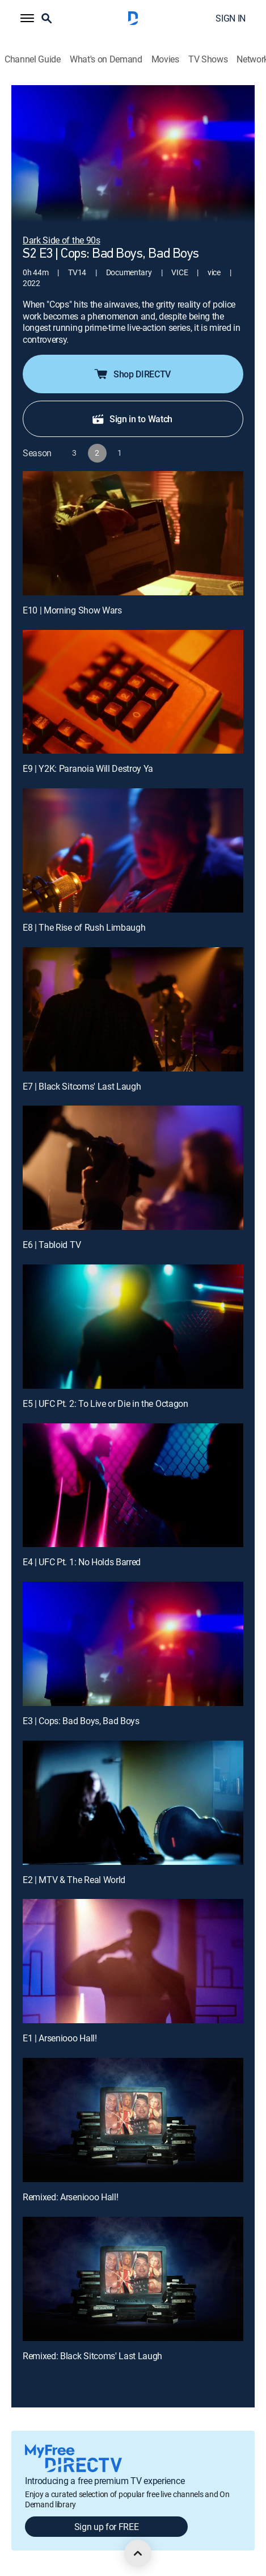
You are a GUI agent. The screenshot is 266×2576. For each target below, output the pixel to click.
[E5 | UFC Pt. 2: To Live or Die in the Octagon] (133, 1326)
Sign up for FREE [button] (106, 2526)
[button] (27, 18)
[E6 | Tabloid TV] (133, 1168)
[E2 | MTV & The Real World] (133, 1803)
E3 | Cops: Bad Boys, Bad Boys (81, 1720)
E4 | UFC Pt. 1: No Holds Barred (82, 1562)
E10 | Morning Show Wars (72, 610)
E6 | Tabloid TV (52, 1244)
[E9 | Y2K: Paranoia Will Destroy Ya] (133, 692)
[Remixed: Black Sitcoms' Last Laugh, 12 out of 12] (133, 2279)
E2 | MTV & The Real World (74, 1879)
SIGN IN (231, 18)
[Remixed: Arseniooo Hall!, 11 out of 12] (133, 2120)
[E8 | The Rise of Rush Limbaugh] (133, 850)
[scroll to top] (138, 2553)
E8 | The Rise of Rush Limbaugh (84, 927)
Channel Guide (33, 59)
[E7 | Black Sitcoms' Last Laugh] (133, 1009)
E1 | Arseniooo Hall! (60, 2038)
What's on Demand (106, 59)
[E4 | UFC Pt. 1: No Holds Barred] (133, 1485)
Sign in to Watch (131, 419)
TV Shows (207, 59)
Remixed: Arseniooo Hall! (70, 2197)
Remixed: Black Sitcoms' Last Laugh (92, 2356)
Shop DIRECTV (132, 374)
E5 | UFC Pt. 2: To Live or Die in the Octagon (105, 1403)
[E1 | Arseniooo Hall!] (133, 1961)
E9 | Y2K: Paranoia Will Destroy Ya (88, 768)
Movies (165, 59)
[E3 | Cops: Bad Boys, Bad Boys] (133, 1644)
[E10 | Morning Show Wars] (133, 533)
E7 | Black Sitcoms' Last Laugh (82, 1086)
